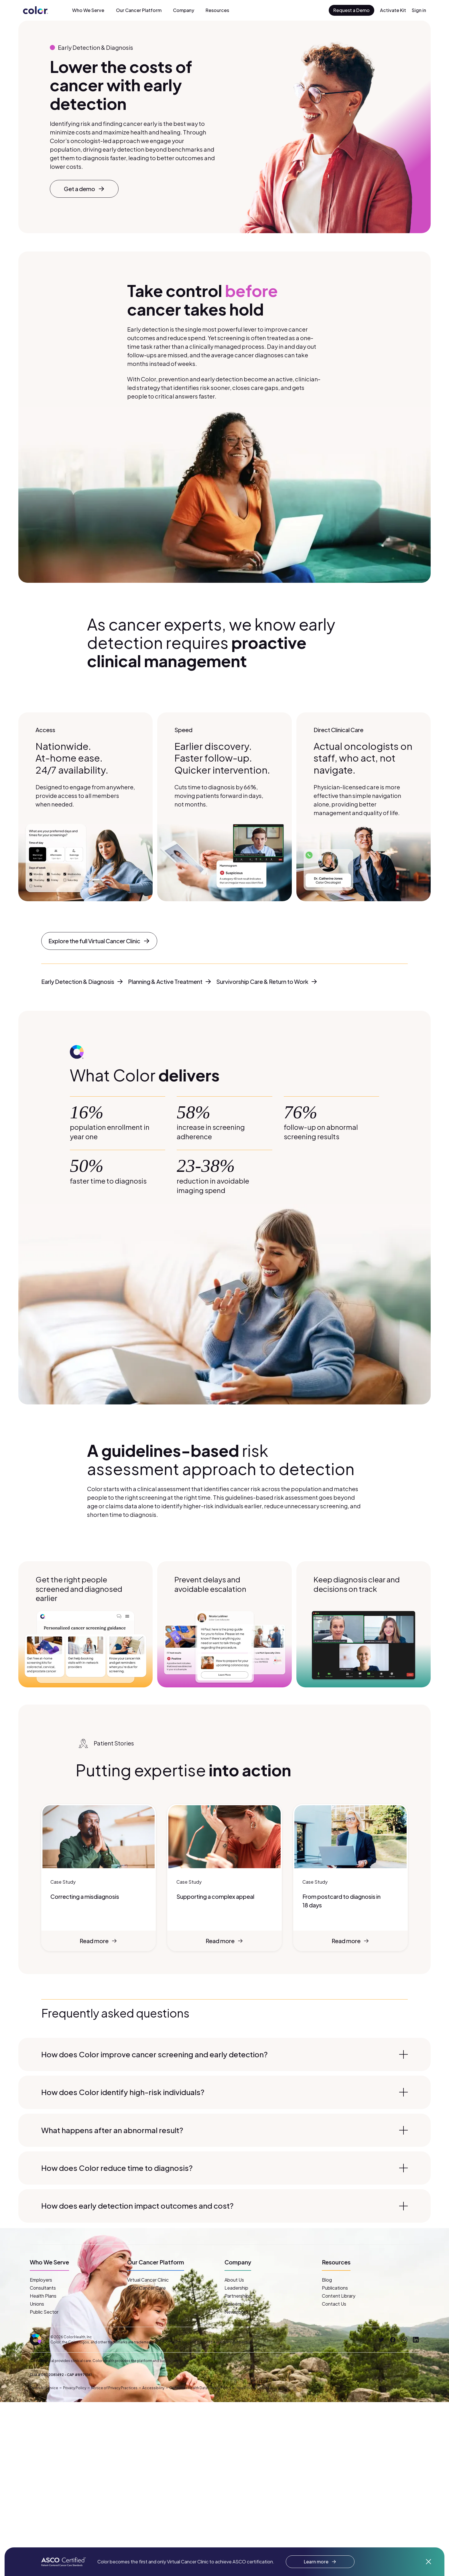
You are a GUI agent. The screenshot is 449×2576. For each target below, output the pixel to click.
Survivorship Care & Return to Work (267, 981)
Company (183, 10)
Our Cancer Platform (139, 10)
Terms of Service (44, 2388)
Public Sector (44, 2312)
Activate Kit (393, 10)
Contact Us (334, 2304)
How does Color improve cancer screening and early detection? (224, 2054)
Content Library (338, 2296)
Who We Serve (88, 10)
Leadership (236, 2288)
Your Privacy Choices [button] (254, 2388)
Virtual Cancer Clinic (148, 2280)
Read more (99, 1941)
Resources (217, 10)
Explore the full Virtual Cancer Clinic (99, 940)
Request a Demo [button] (351, 10)
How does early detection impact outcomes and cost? (224, 2205)
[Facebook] (392, 2339)
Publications (335, 2288)
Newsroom (236, 2312)
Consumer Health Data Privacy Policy (200, 2388)
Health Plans (43, 2296)
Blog (327, 2280)
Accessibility (153, 2388)
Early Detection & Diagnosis (82, 981)
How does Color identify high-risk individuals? (224, 2092)
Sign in (419, 10)
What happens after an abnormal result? (224, 2130)
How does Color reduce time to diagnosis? (224, 2168)
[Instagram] (404, 2339)
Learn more (320, 2562)
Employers (41, 2280)
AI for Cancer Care (146, 2288)
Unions (37, 2304)
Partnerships (237, 2296)
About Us (234, 2280)
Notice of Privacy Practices (114, 2388)
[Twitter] (381, 2339)
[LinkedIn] (415, 2339)
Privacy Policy (74, 2388)
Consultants (43, 2288)
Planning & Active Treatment (170, 981)
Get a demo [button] (84, 188)
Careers (232, 2304)
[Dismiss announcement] (428, 2562)
